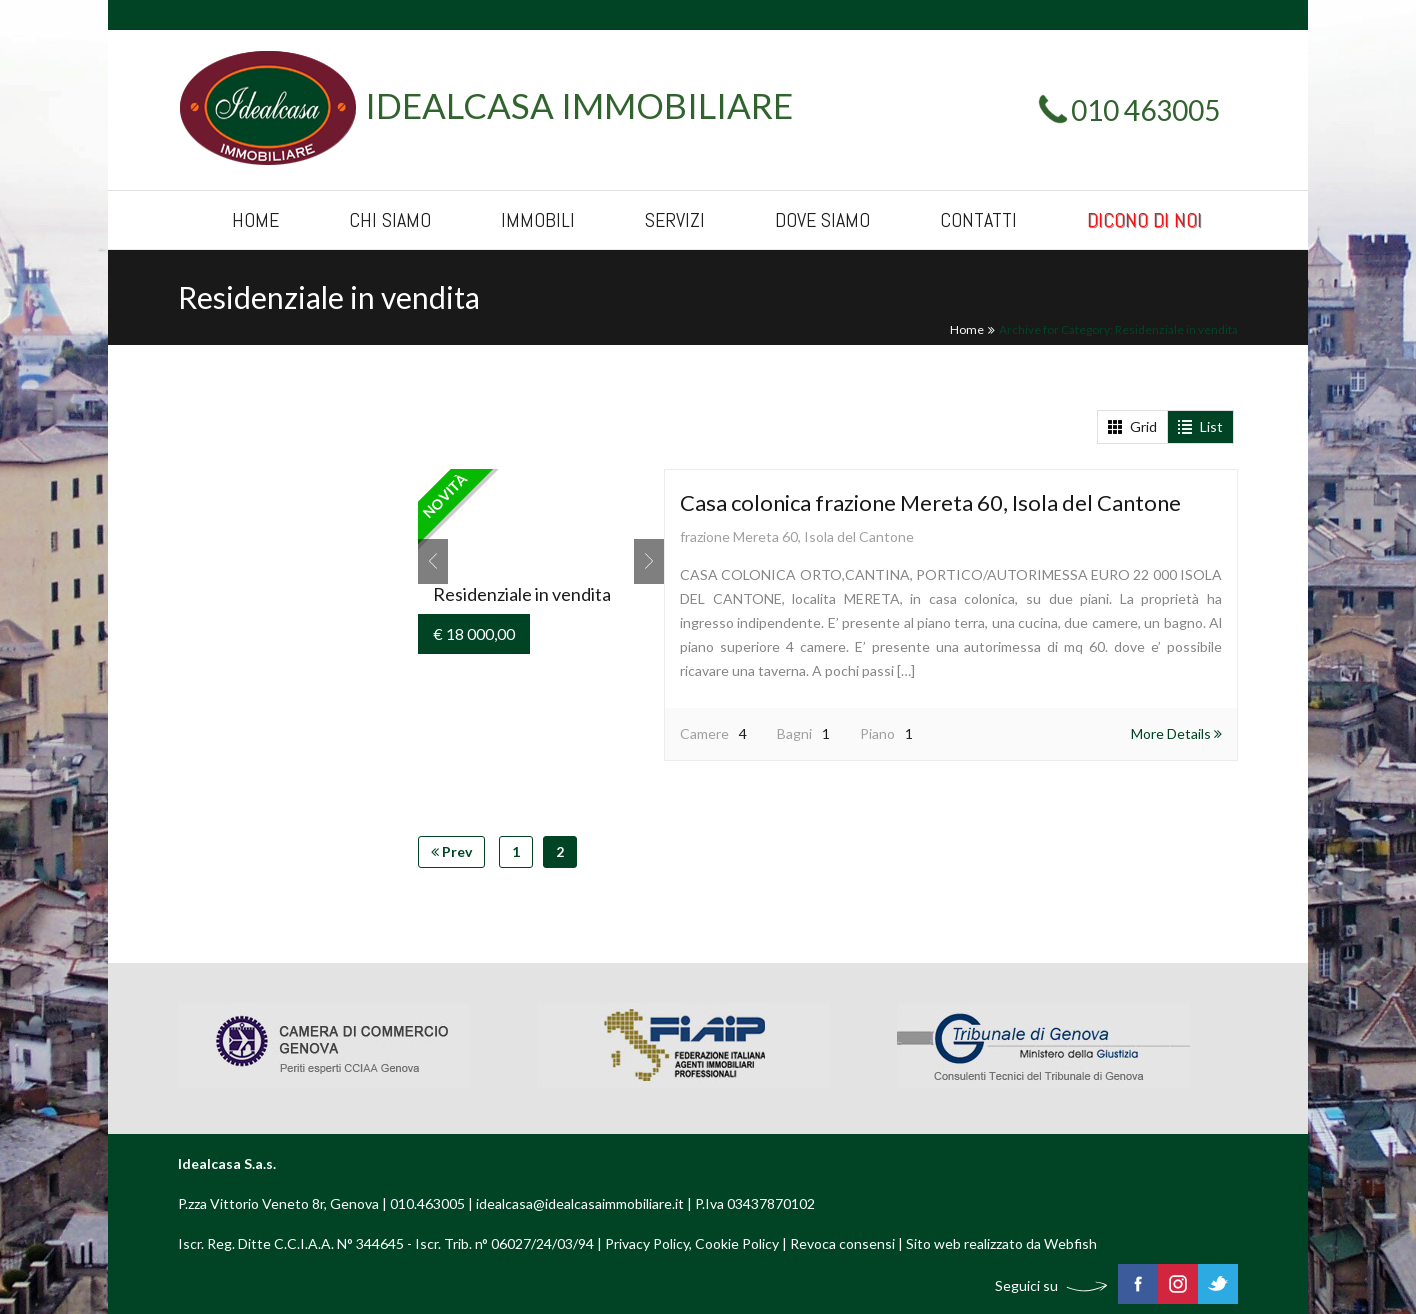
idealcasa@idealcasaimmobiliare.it (580, 1203)
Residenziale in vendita (522, 594)
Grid (1132, 426)
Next (649, 561)
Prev (433, 561)
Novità (445, 496)
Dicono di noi (1144, 220)
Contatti (978, 220)
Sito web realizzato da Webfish (1001, 1243)
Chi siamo (390, 220)
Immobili (538, 220)
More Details (1176, 733)
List (1200, 426)
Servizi (675, 220)
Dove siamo (822, 220)
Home (255, 220)
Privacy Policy (647, 1243)
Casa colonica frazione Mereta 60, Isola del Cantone (930, 502)
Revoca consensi (842, 1243)
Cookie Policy (737, 1243)
